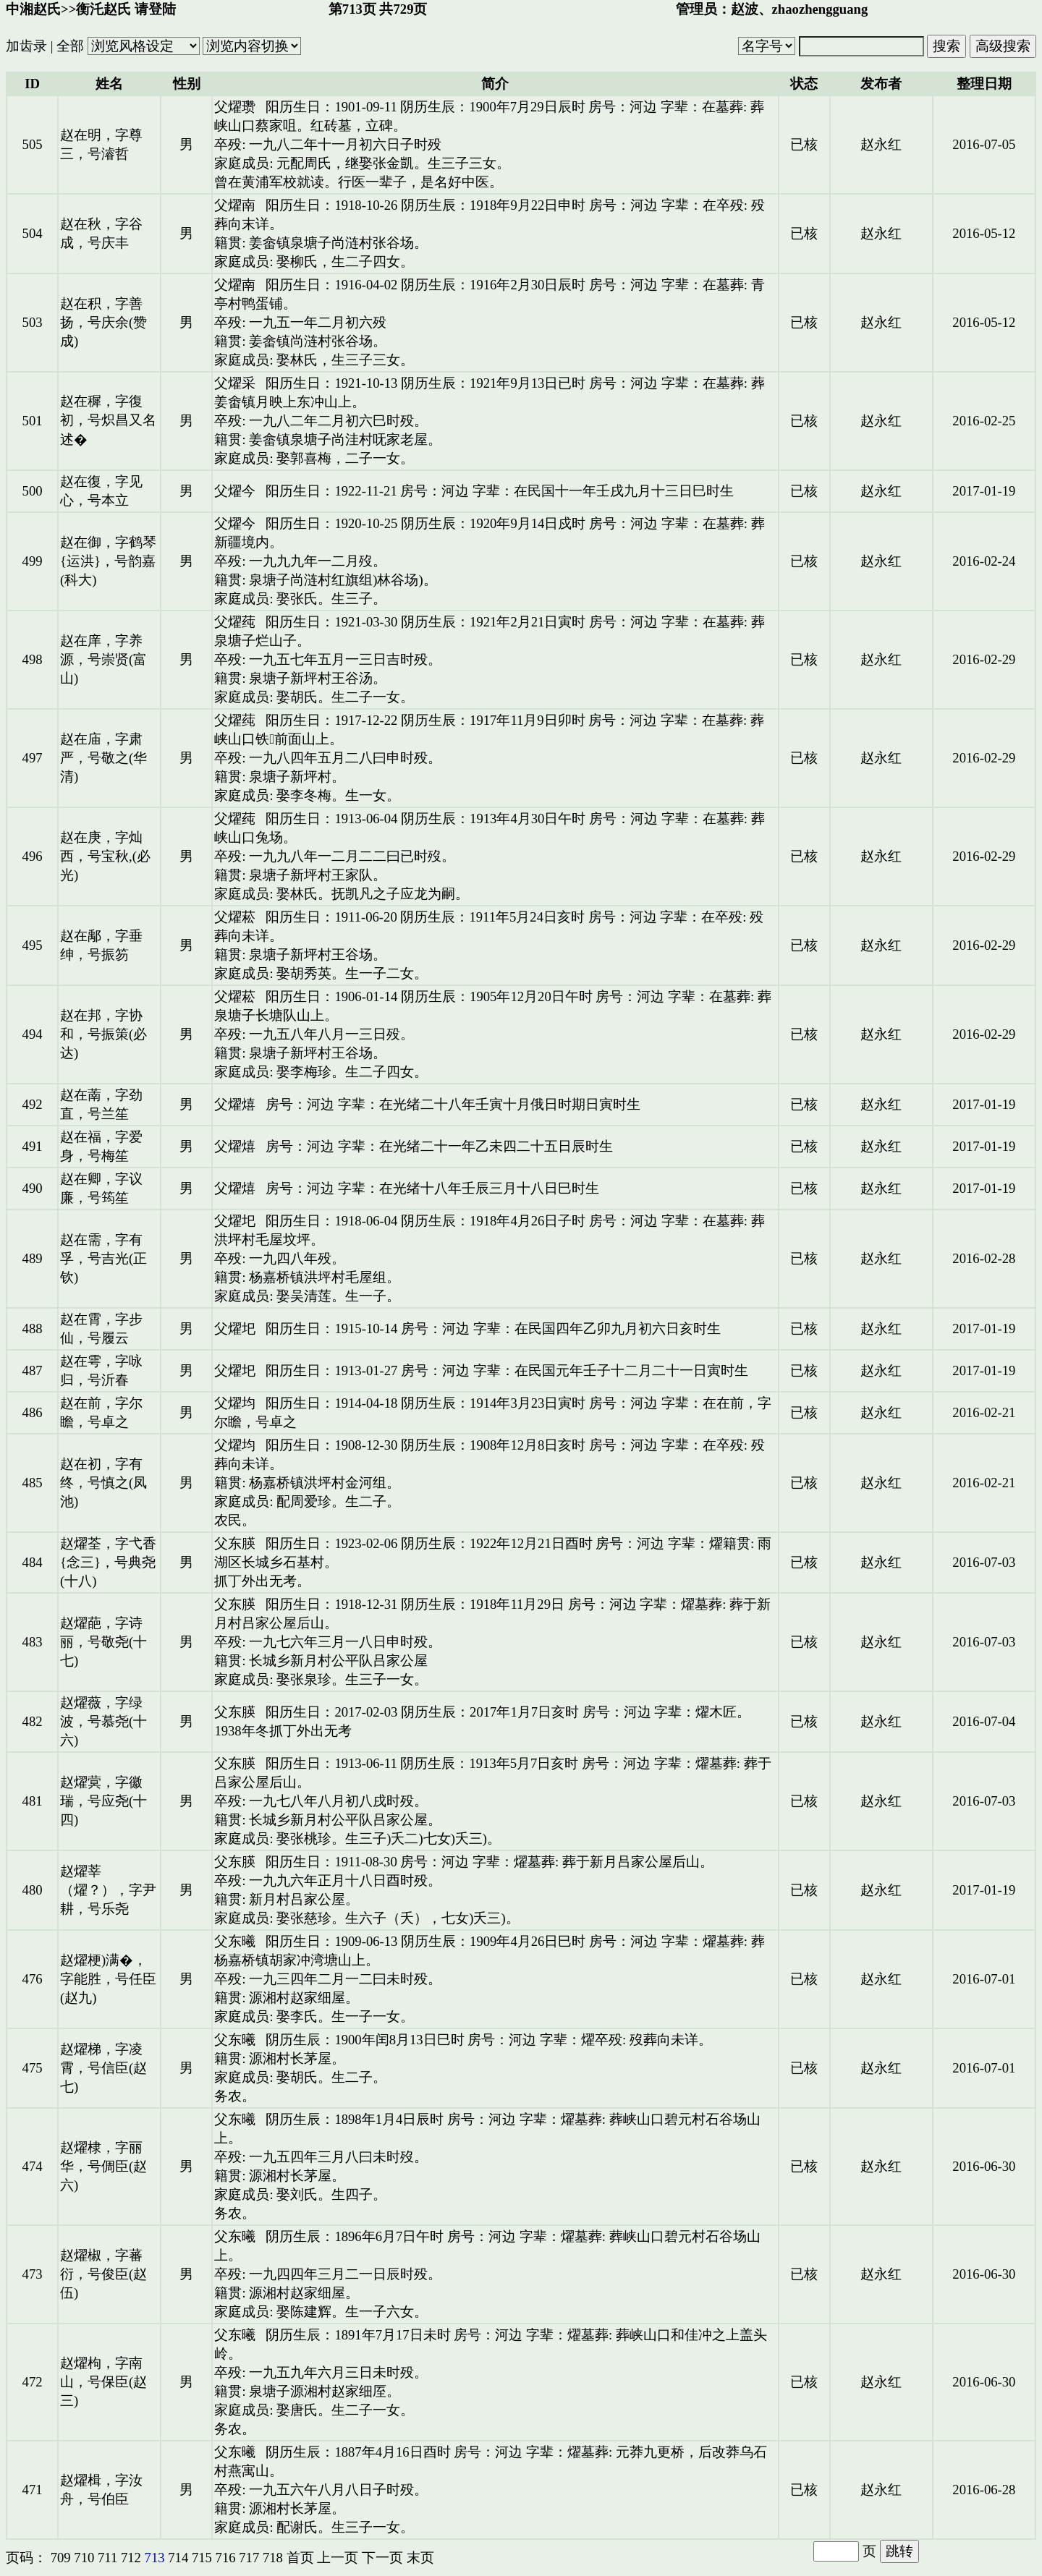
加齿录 (26, 46)
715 (202, 2557)
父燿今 (234, 490)
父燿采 (234, 383)
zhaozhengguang (820, 9)
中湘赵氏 (33, 9)
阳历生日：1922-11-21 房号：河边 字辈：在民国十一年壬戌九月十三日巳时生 (500, 490)
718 (273, 2557)
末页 (420, 2557)
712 (131, 2557)
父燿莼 (234, 621)
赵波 (744, 9)
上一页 (337, 2557)
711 (107, 2557)
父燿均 (234, 1403)
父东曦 (234, 1941)
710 (84, 2557)
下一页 (382, 2557)
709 (61, 2557)
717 (249, 2557)
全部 (70, 46)
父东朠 (234, 1543)
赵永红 (881, 144)
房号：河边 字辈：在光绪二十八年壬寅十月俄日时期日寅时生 (453, 1104)
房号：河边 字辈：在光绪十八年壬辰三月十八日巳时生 (432, 1188)
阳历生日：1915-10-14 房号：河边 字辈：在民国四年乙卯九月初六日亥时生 (493, 1328)
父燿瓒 (234, 106)
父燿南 (234, 205)
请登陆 (155, 9)
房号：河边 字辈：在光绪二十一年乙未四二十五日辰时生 (439, 1146)
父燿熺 (234, 1104)
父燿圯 (234, 1220)
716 (226, 2557)
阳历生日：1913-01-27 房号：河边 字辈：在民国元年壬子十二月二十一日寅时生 (506, 1370)
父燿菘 (234, 916)
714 (178, 2557)
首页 (300, 2557)
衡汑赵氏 (103, 9)
